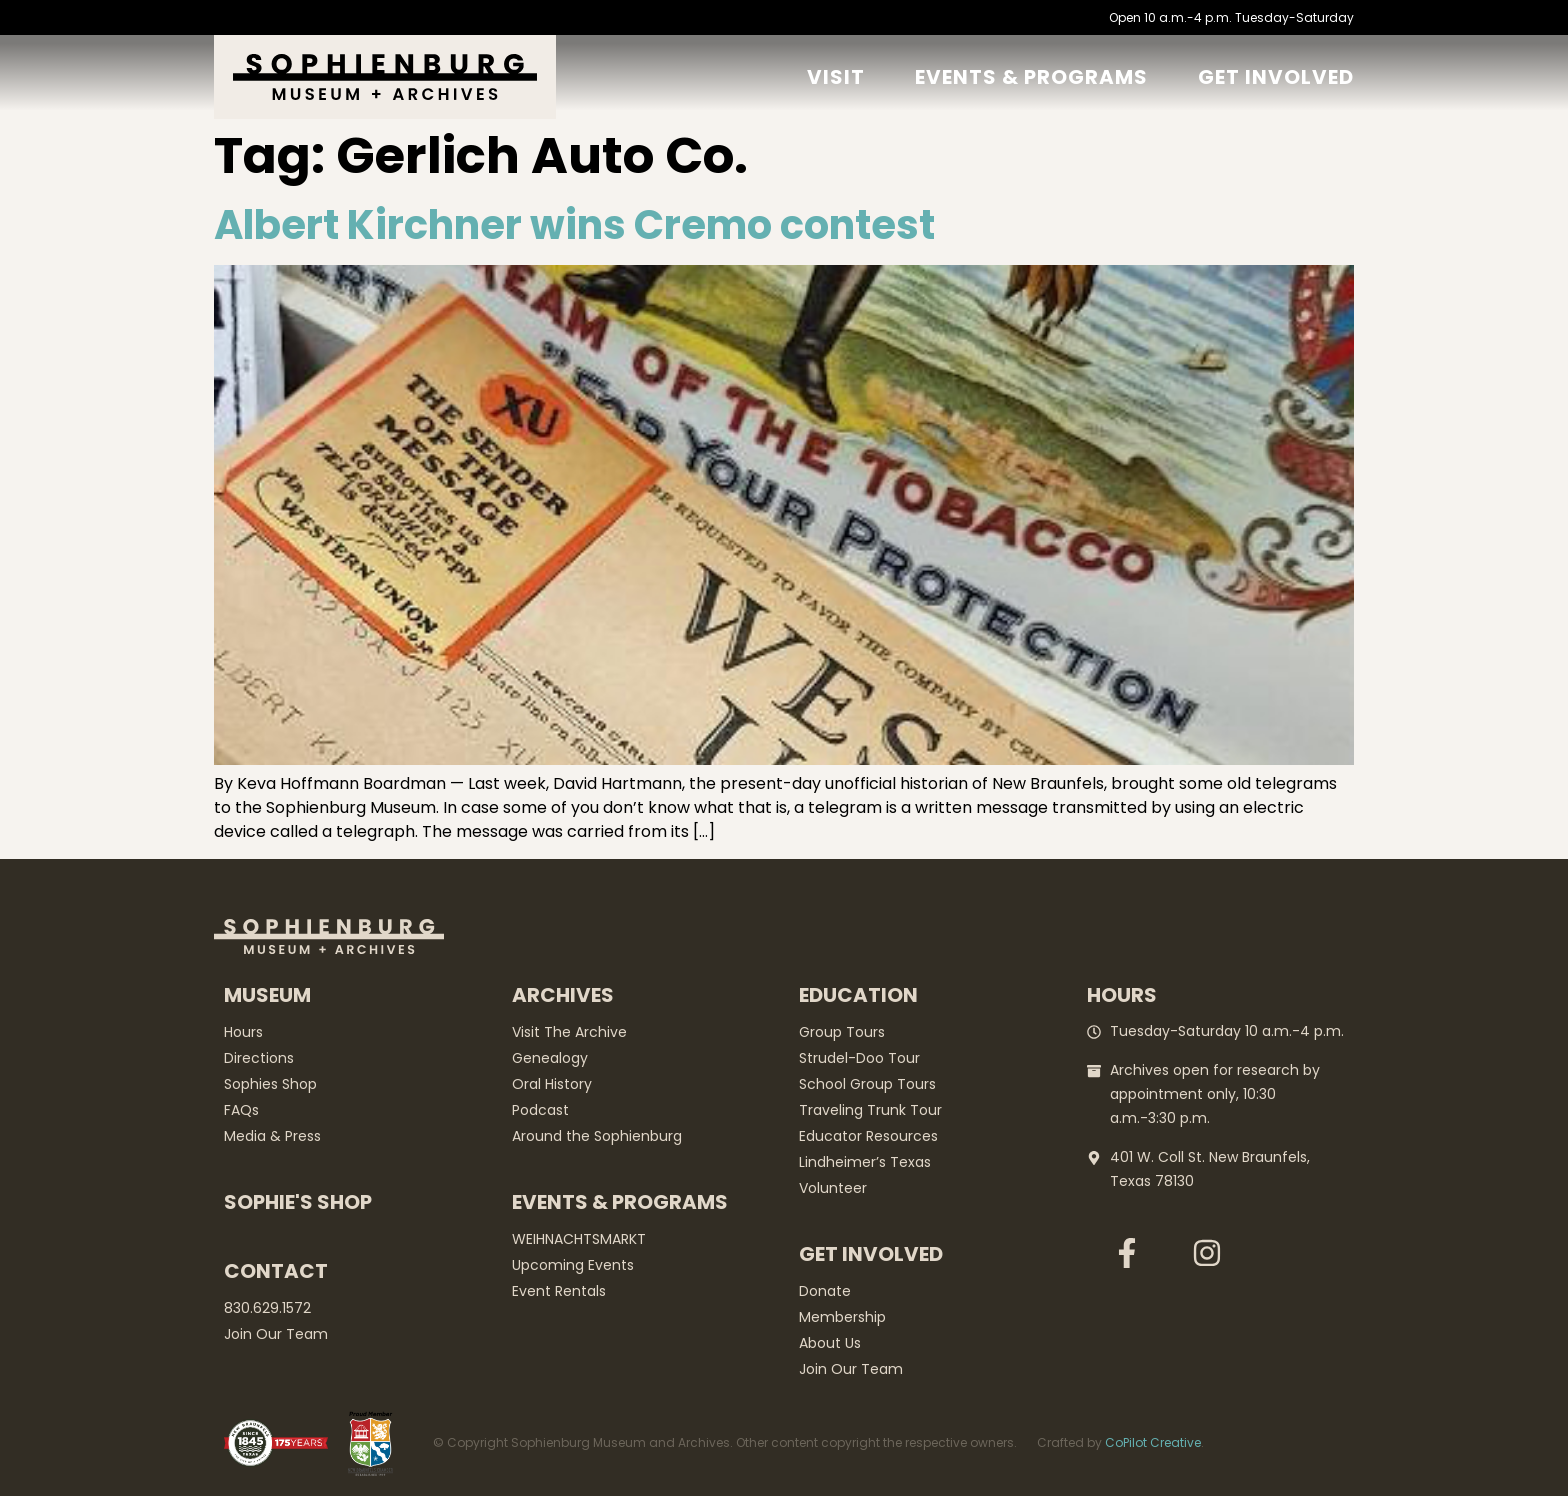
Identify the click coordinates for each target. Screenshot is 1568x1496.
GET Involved (1276, 77)
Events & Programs (1031, 77)
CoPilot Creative (1153, 1442)
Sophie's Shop (298, 1202)
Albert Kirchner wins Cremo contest (574, 225)
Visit (836, 77)
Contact (276, 1271)
